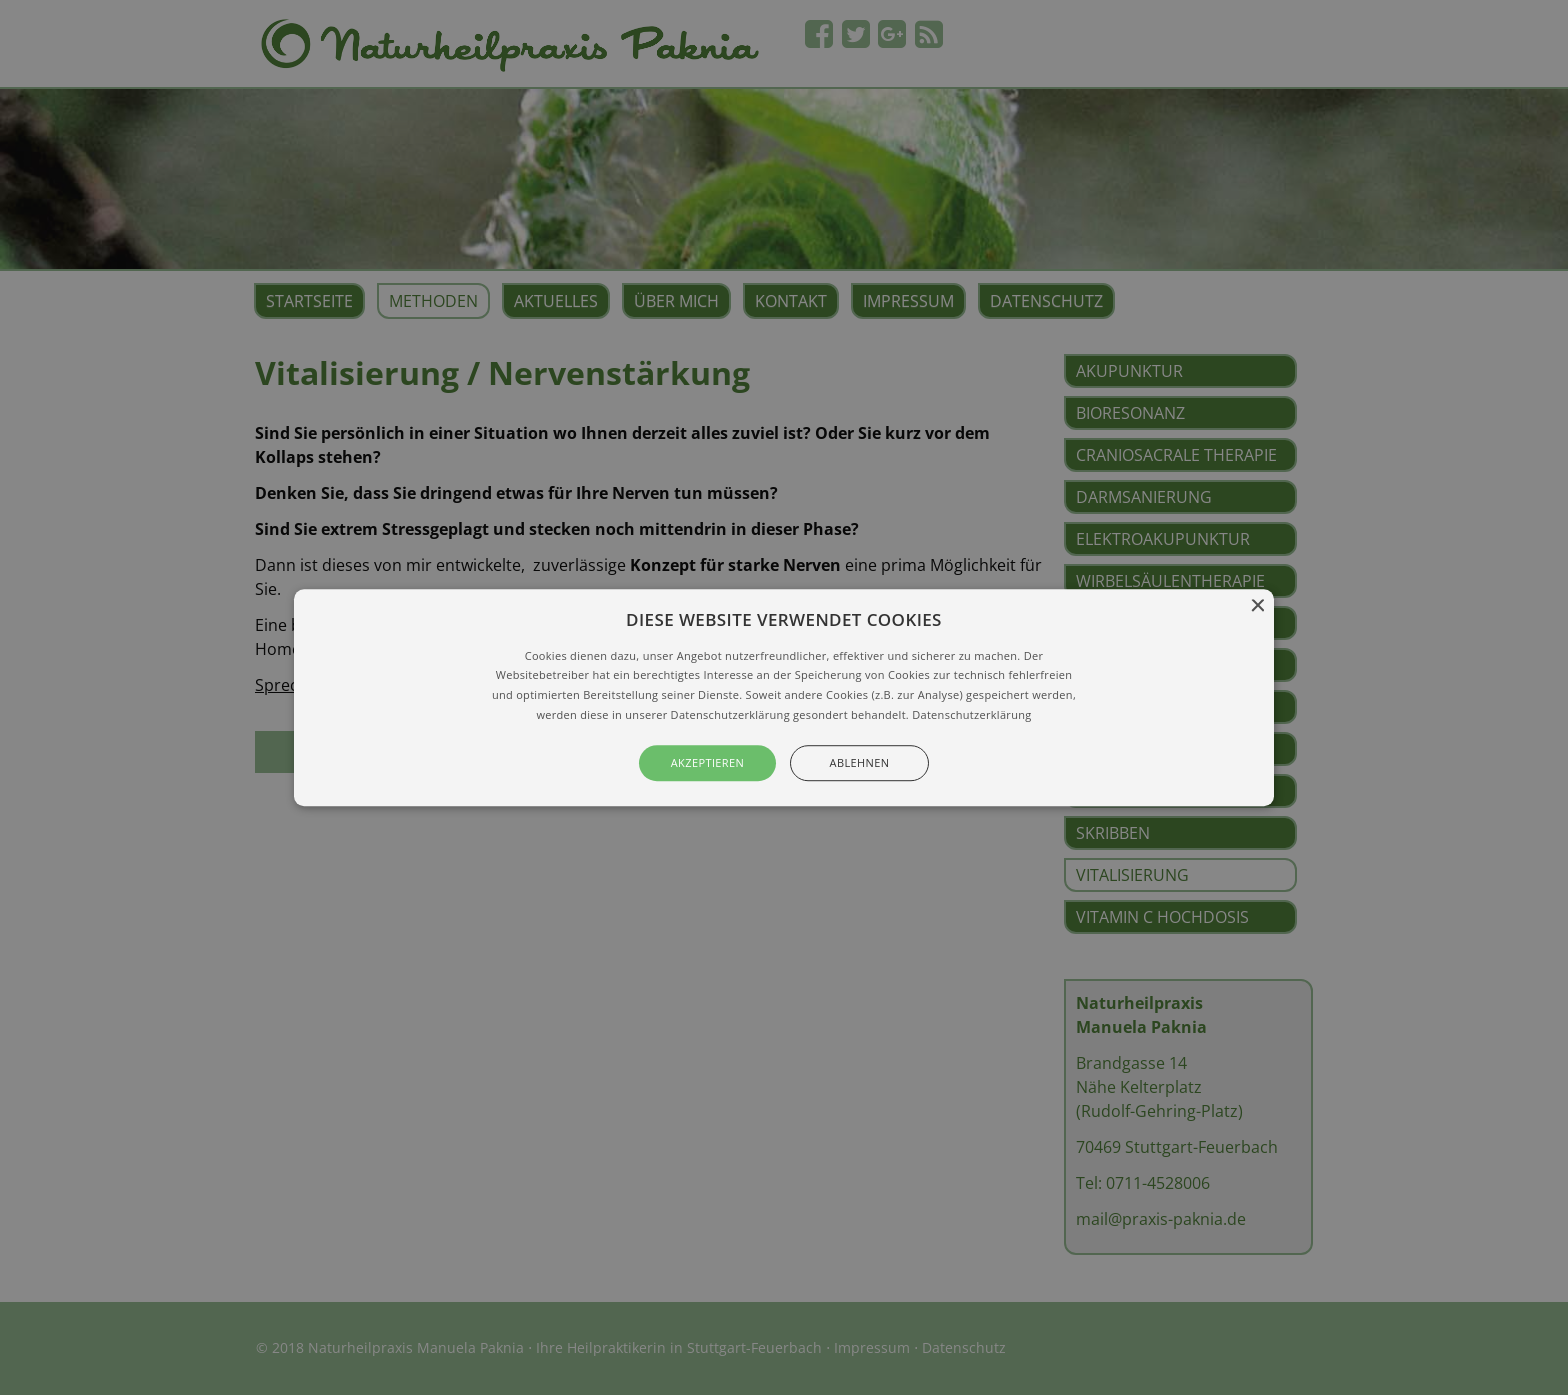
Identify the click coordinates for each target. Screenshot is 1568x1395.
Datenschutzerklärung (971, 714)
